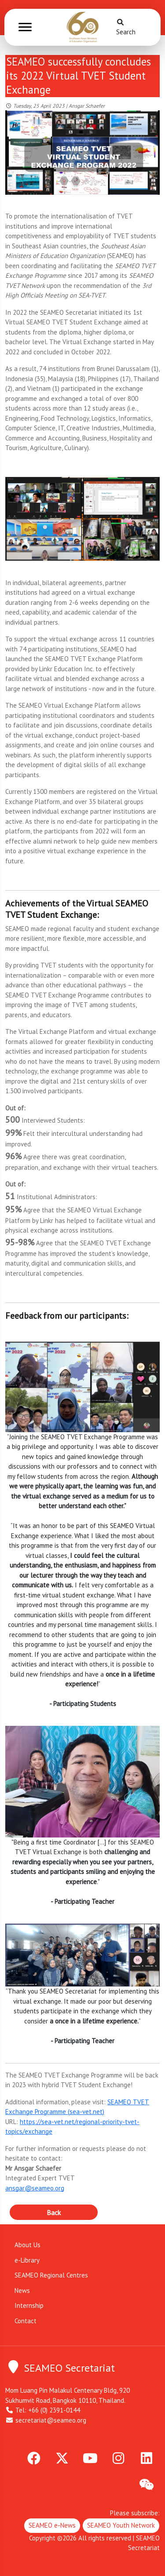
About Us (27, 2245)
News (22, 2290)
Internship (29, 2305)
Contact (26, 2321)
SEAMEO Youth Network (121, 2525)
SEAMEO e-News (52, 2525)
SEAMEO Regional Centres (51, 2275)
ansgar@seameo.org (34, 2188)
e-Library (27, 2260)
